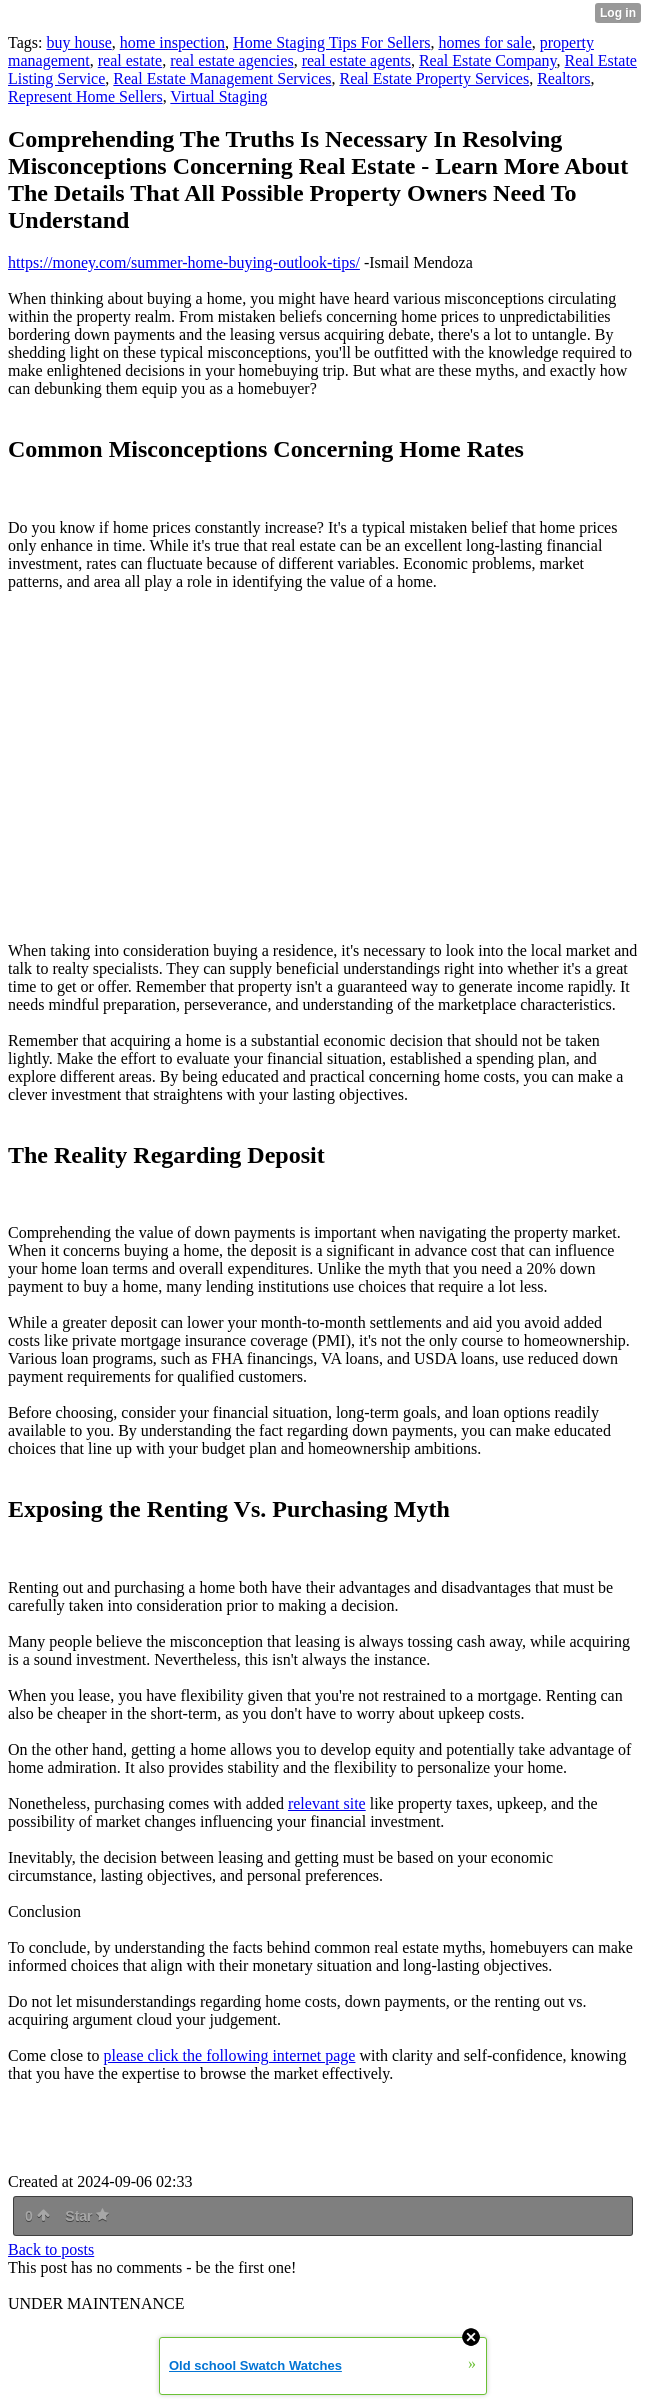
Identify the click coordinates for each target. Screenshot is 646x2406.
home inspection (172, 42)
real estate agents (356, 60)
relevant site (327, 1803)
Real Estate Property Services (434, 78)
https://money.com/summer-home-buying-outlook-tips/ (184, 262)
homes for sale (484, 42)
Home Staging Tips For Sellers (331, 42)
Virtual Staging (218, 96)
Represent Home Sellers (85, 96)
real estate (130, 60)
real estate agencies (231, 60)
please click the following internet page (230, 2055)
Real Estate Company (488, 60)
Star (87, 2216)
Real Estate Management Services (222, 78)
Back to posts (51, 2249)
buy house (78, 42)
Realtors (563, 78)
